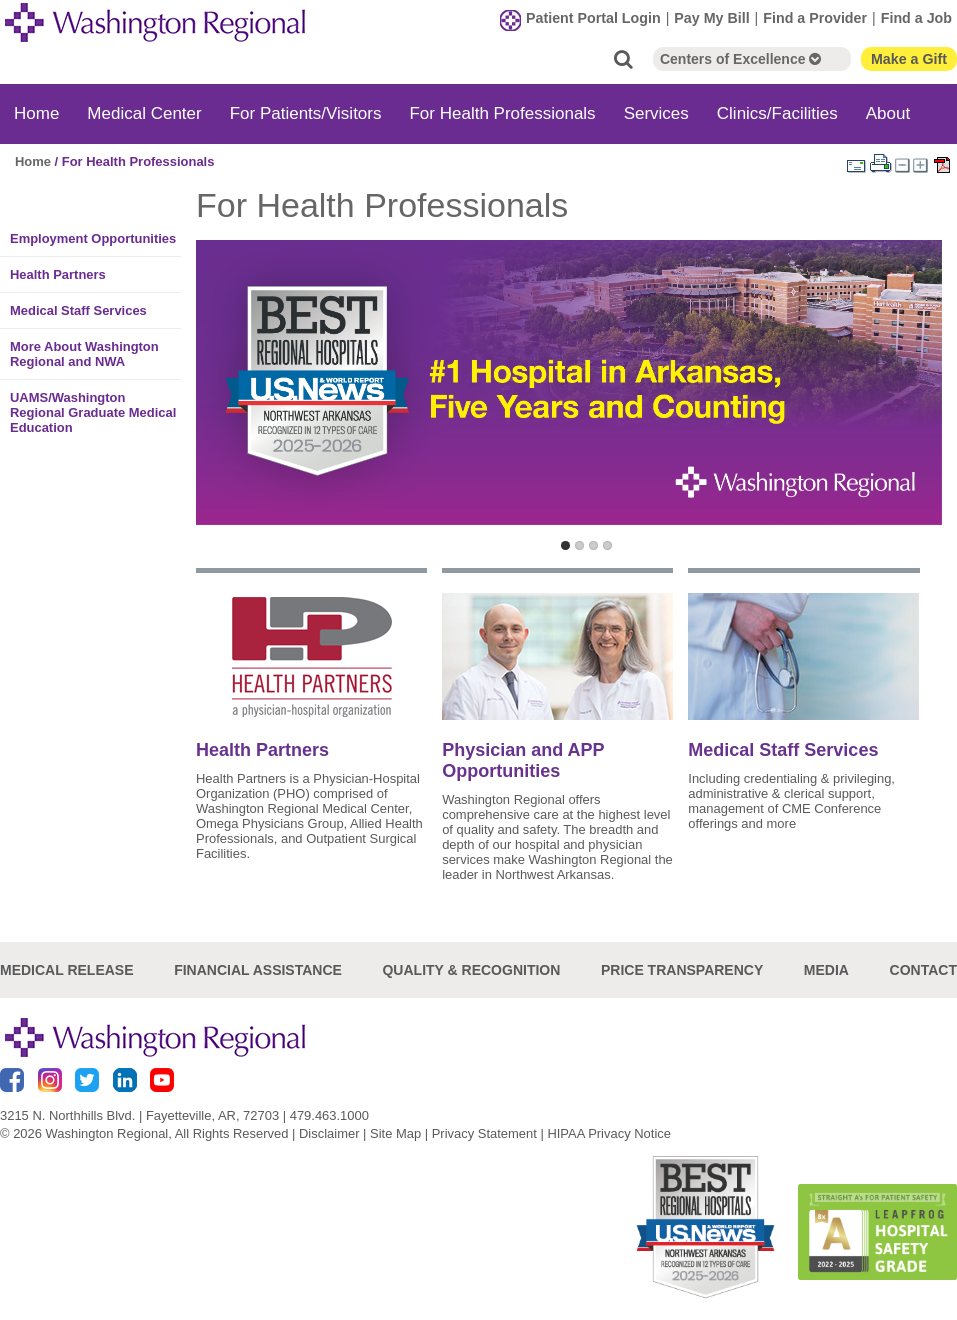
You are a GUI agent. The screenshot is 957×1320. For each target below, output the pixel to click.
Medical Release (67, 970)
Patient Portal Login (593, 18)
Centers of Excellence (740, 59)
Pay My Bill (711, 18)
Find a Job (916, 18)
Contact (923, 970)
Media (826, 970)
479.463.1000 (329, 1115)
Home (36, 113)
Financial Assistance (258, 970)
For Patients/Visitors (306, 113)
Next (922, 408)
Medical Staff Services (78, 310)
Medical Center (144, 113)
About (888, 113)
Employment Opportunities (93, 238)
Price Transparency (682, 970)
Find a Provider (815, 18)
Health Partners (58, 274)
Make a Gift (909, 59)
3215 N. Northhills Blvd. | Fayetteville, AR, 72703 (139, 1115)
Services (656, 113)
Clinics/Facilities (777, 113)
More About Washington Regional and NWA (84, 354)
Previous (215, 408)
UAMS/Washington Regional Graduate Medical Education (93, 412)
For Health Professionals (502, 113)
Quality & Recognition (471, 970)
